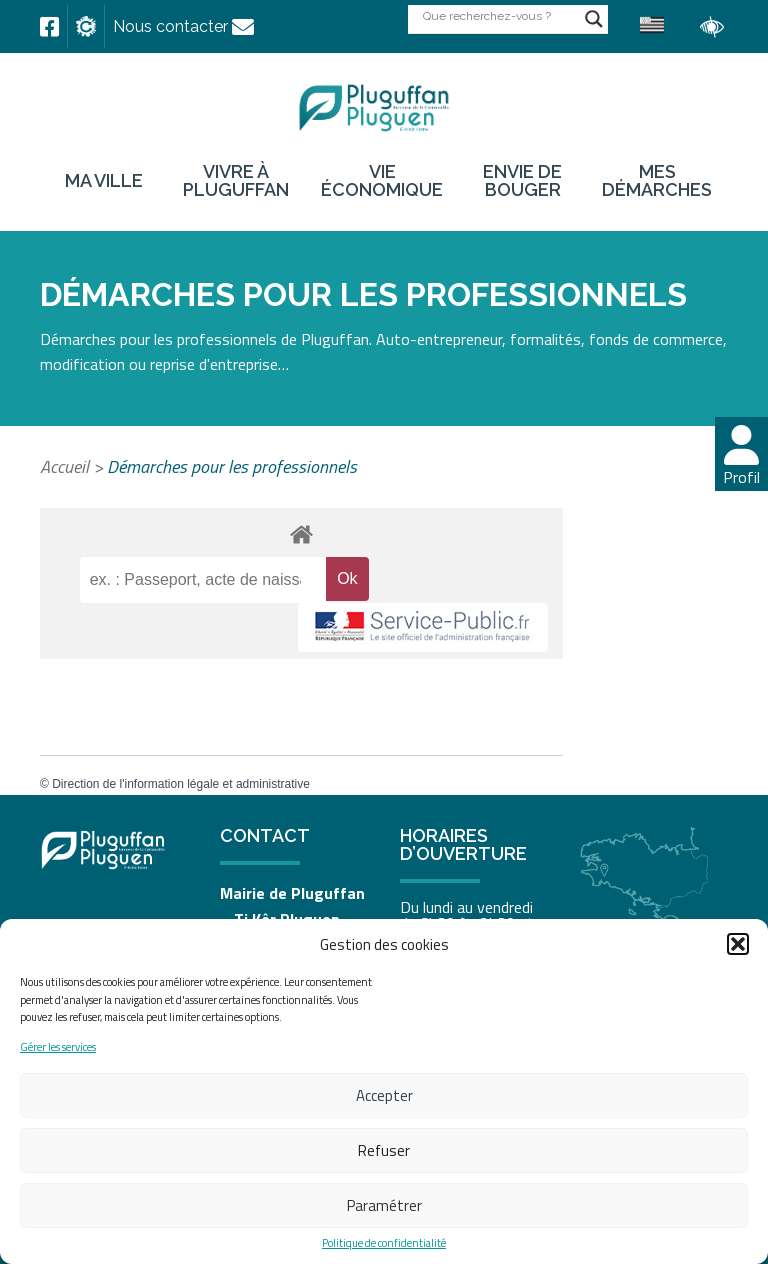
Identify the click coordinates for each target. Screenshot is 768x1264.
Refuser (384, 1150)
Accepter (384, 1095)
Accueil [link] (64, 466)
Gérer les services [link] (58, 1047)
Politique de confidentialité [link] (384, 1243)
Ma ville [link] (104, 181)
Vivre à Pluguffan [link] (236, 181)
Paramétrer (384, 1205)
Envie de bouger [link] (522, 181)
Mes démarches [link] (657, 181)
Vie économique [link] (382, 181)
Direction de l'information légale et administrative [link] (181, 784)
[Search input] (499, 15)
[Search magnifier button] (594, 19)
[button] (738, 944)
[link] (49, 27)
